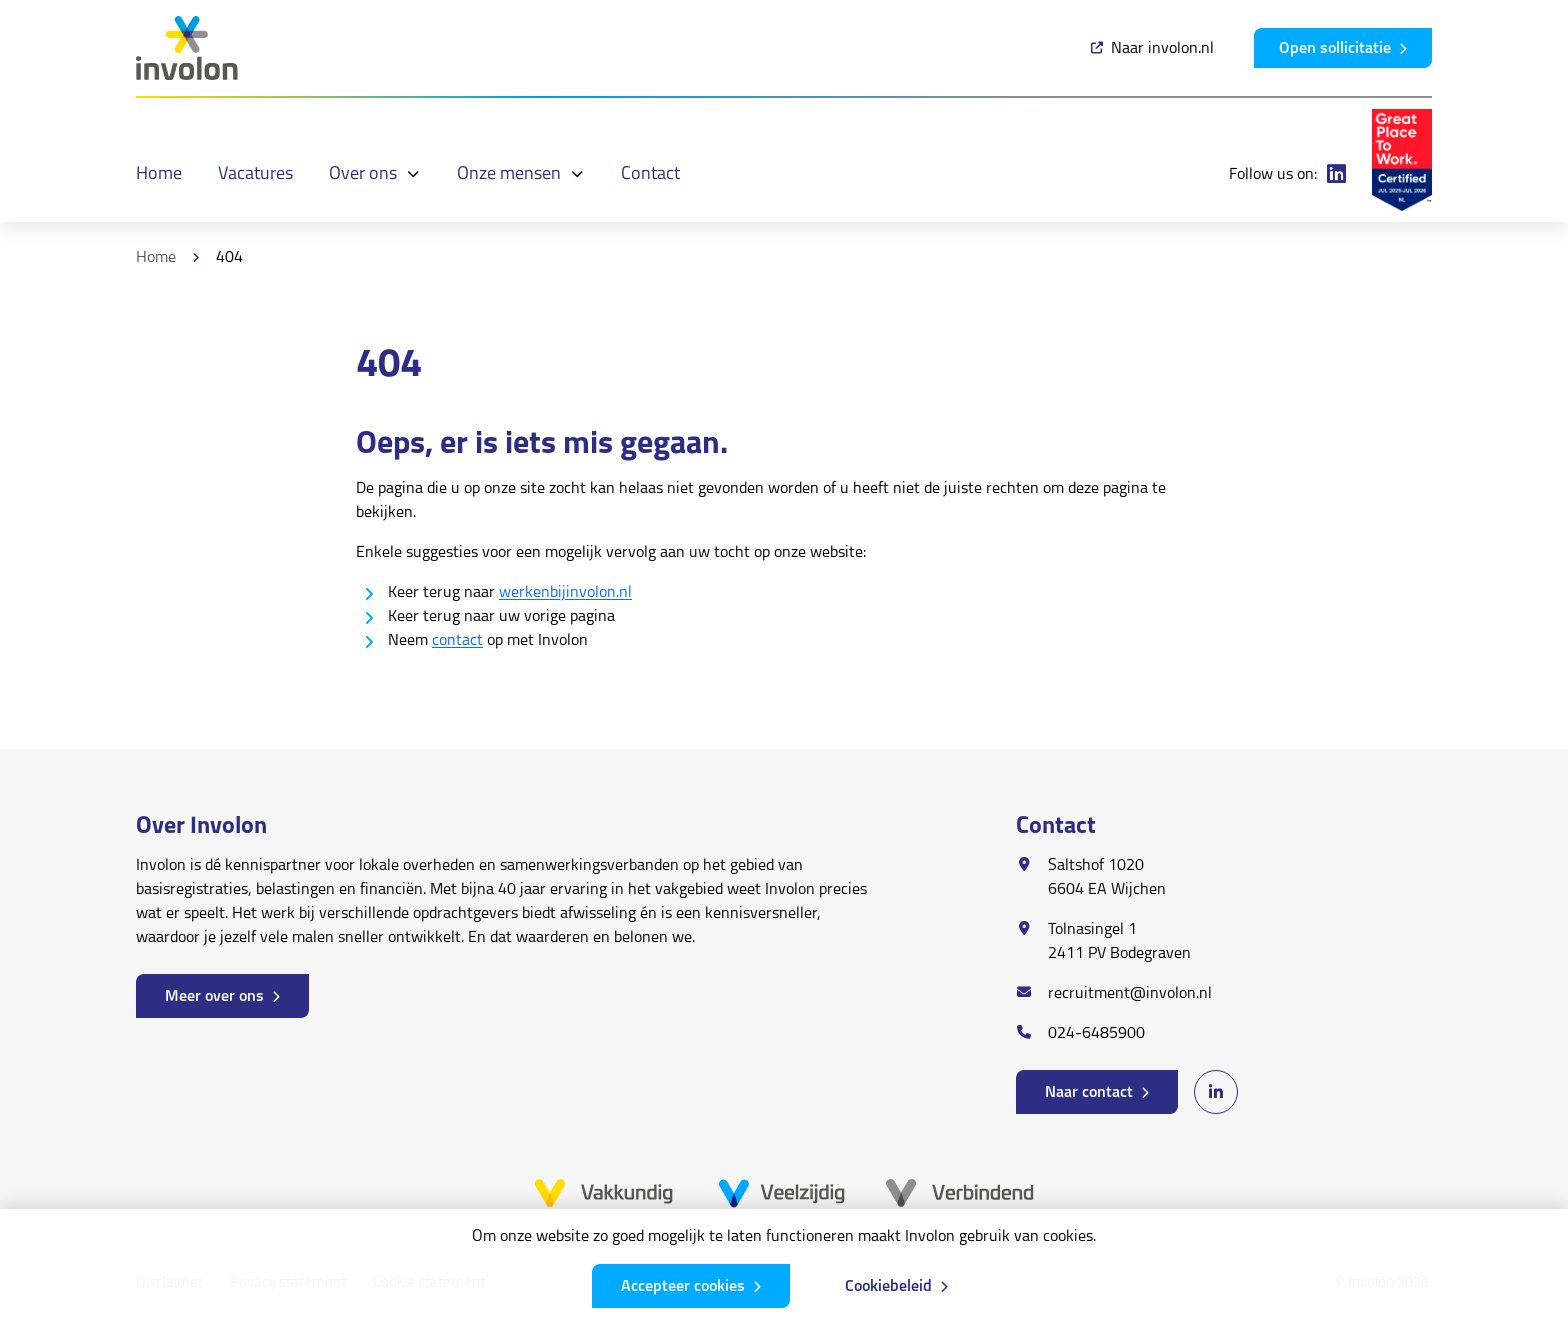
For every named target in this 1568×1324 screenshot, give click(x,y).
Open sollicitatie (1335, 49)
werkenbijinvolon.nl (565, 593)
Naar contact (1089, 1093)
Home (156, 258)
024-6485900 (1096, 1034)
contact (457, 641)
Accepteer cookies (683, 1287)
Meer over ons (214, 997)
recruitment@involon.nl (1130, 994)
